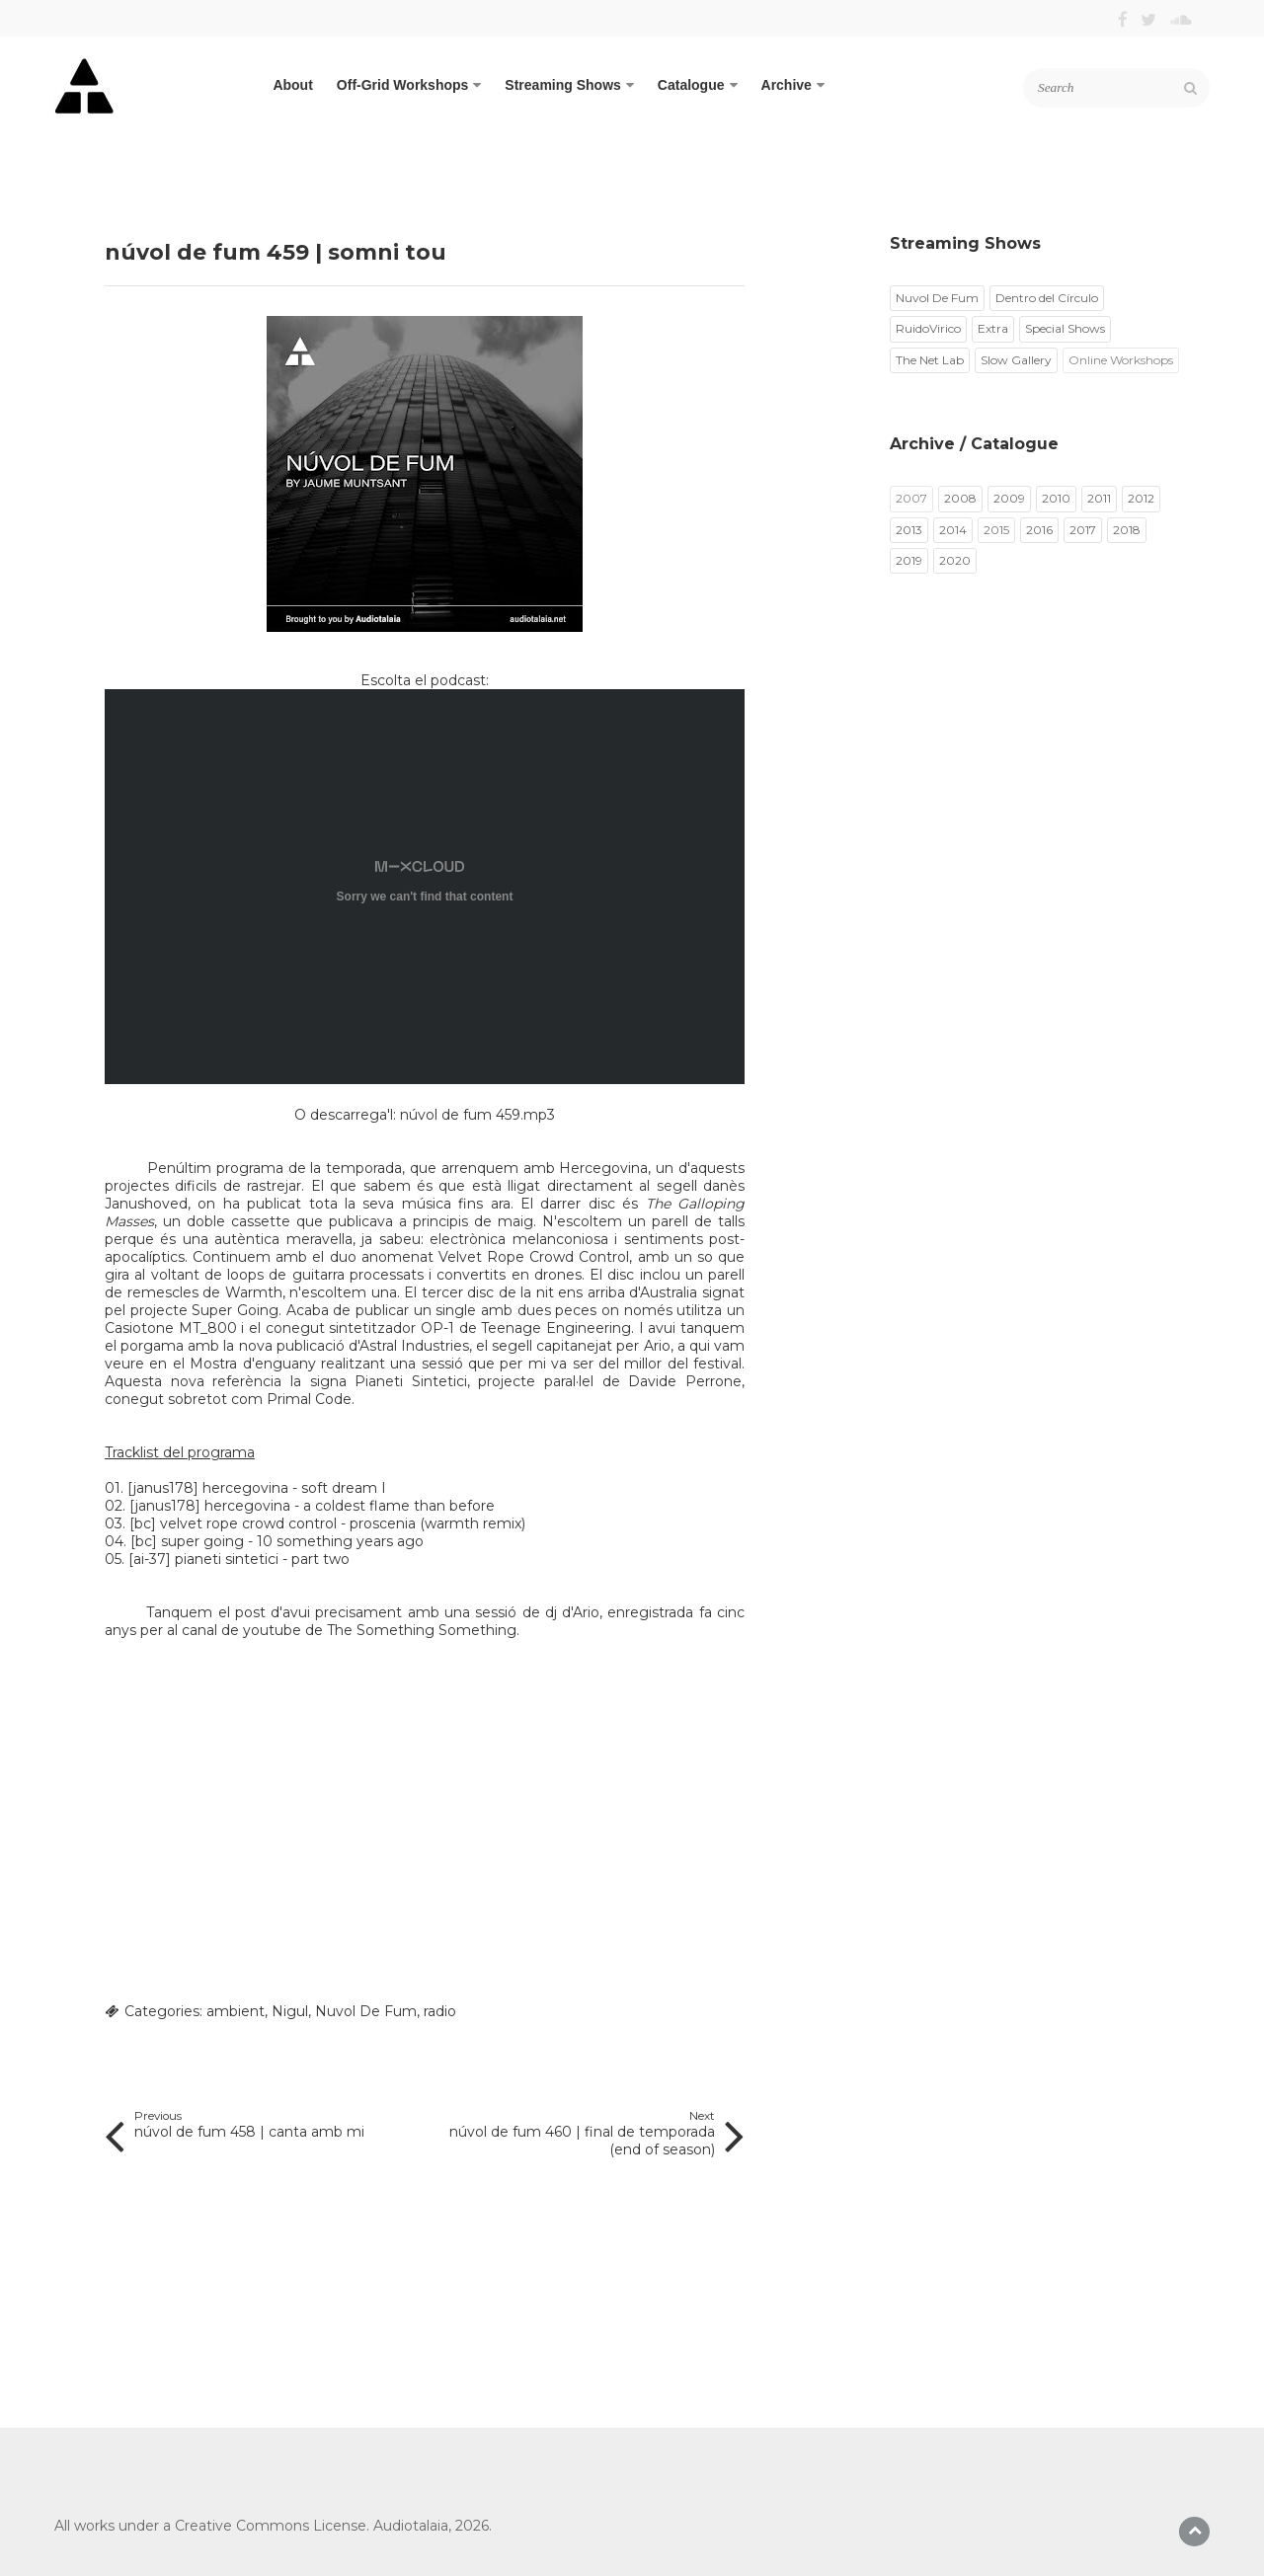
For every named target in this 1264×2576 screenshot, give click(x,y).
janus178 (163, 1488)
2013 (909, 529)
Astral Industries (414, 1346)
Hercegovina (603, 1168)
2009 (1009, 498)
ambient (235, 2011)
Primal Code (309, 1399)
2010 (1056, 498)
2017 (1082, 529)
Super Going (235, 1310)
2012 (1141, 498)
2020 (955, 560)
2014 (953, 529)
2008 (960, 498)
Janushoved (146, 1203)
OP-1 (437, 1328)
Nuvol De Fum (366, 2011)
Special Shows (1065, 328)
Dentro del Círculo (1046, 297)
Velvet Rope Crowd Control (533, 1257)
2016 (1039, 529)
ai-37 (149, 1559)
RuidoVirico (928, 328)
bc (142, 1523)
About (292, 85)
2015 (996, 529)
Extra (993, 328)
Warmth (253, 1292)
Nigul (290, 2011)
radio (440, 2011)
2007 (911, 498)
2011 (1099, 498)
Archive (793, 85)
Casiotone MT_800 (171, 1328)
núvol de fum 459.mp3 (477, 1115)
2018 (1127, 529)
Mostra (213, 1363)
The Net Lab (930, 359)
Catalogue (698, 85)
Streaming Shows (569, 85)
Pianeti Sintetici (411, 1381)
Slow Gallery (1016, 359)
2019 (909, 560)
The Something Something (421, 1630)
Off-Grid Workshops (409, 85)
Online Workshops (1120, 359)
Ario (657, 1346)
